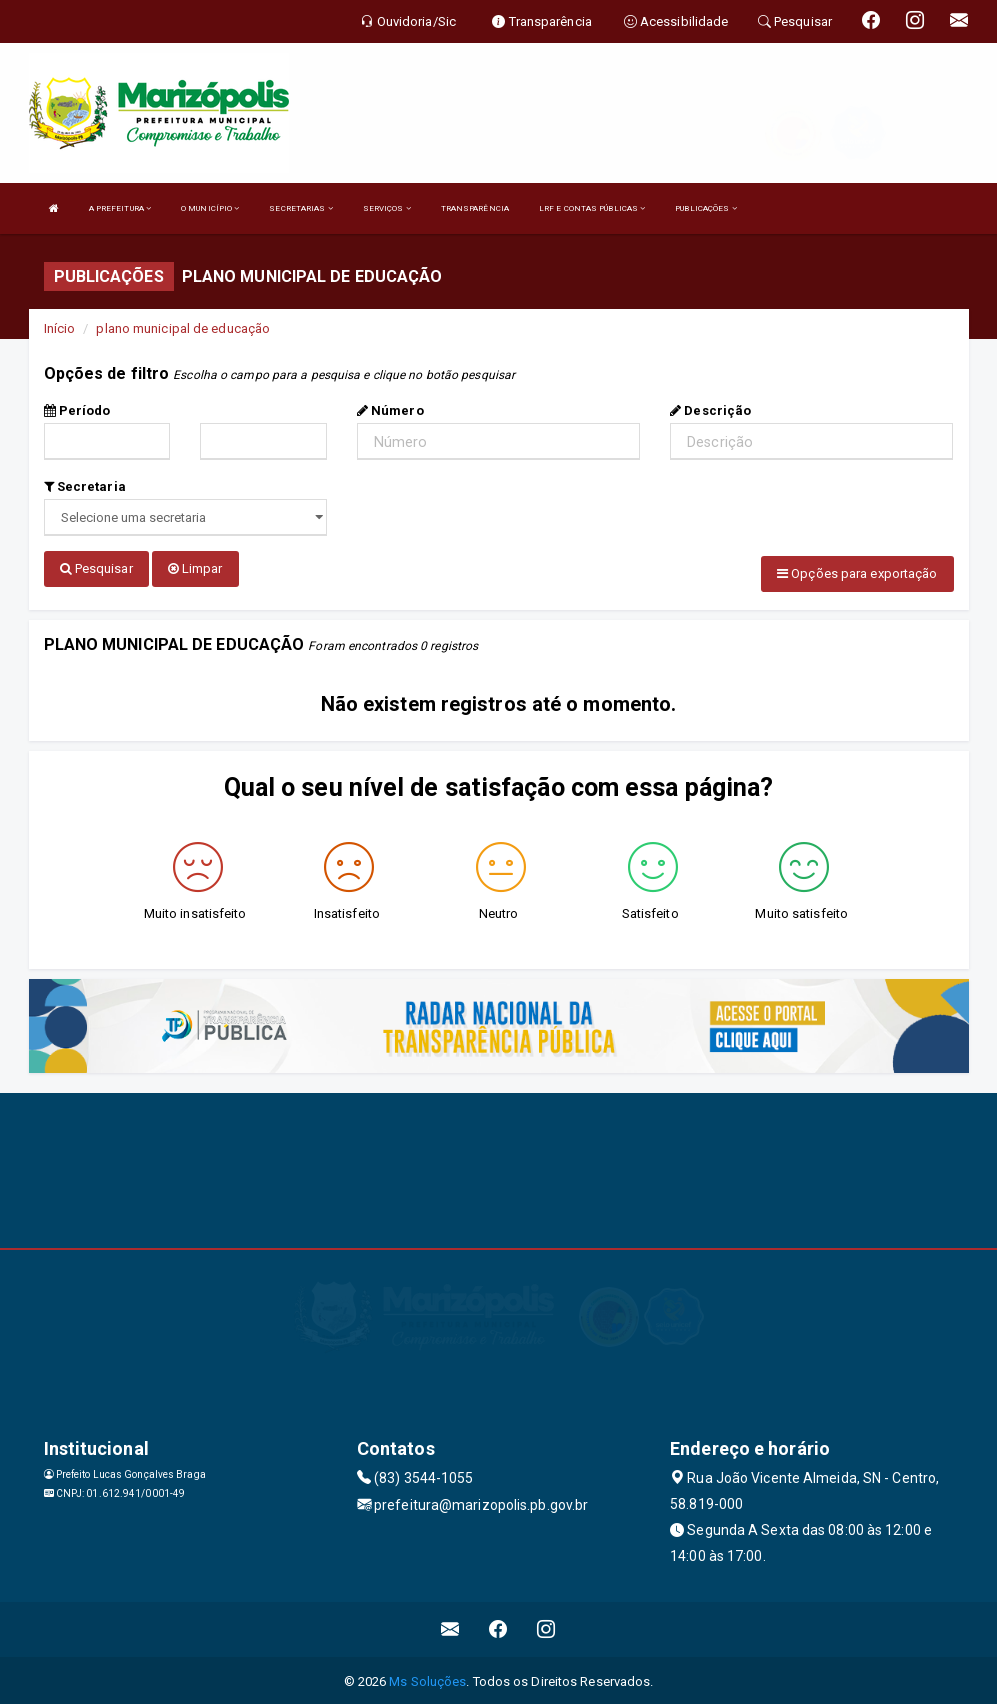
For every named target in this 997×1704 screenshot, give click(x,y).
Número (390, 410)
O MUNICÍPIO (210, 208)
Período (77, 410)
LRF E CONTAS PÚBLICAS (592, 208)
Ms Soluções (427, 1678)
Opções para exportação (857, 573)
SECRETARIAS (300, 208)
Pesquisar (96, 568)
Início (60, 328)
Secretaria (85, 486)
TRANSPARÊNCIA (475, 208)
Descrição (710, 410)
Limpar (195, 568)
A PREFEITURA (120, 208)
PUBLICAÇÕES (705, 208)
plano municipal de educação (183, 328)
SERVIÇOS (387, 208)
